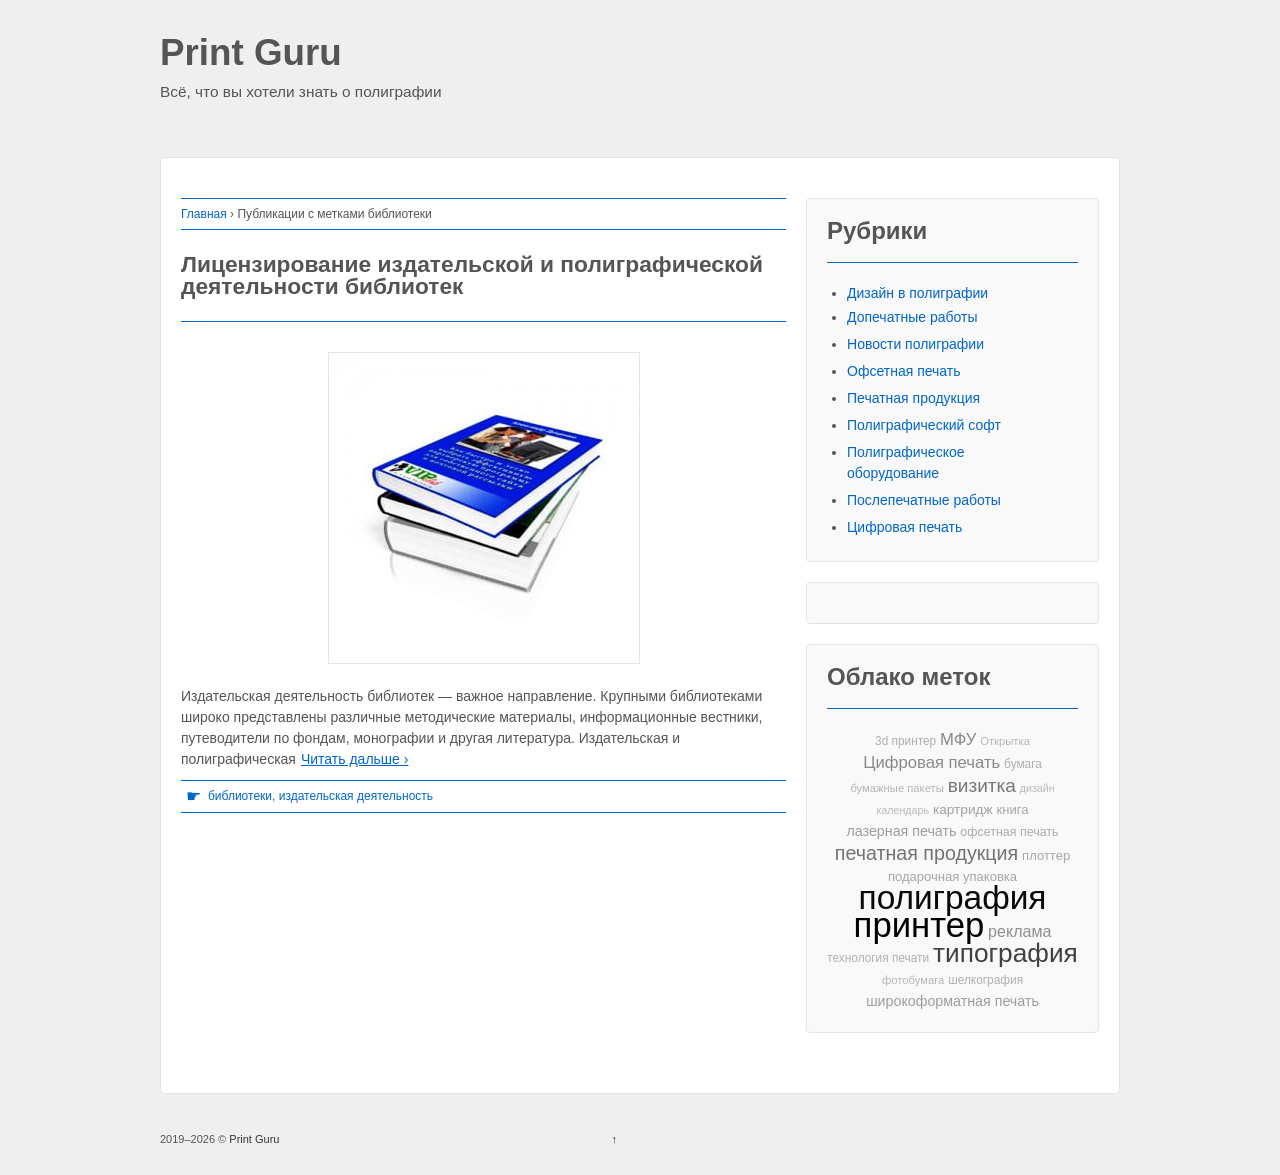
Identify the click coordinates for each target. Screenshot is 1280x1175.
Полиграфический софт (924, 425)
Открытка (1005, 741)
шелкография (985, 980)
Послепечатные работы (924, 500)
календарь (903, 810)
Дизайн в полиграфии (917, 293)
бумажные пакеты (896, 788)
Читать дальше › (354, 759)
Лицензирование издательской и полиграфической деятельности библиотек (472, 275)
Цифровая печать (904, 527)
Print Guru (251, 53)
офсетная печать (1009, 832)
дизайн (1037, 788)
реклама (1019, 931)
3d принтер (905, 741)
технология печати (878, 958)
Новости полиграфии (915, 344)
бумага (1023, 764)
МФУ (958, 739)
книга (1013, 809)
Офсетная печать (904, 371)
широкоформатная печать (952, 1001)
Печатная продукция (913, 398)
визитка (982, 785)
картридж (963, 809)
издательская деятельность (356, 796)
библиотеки (240, 796)
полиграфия (953, 897)
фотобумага (913, 980)
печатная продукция (926, 853)
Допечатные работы (912, 317)
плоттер (1046, 855)
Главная (204, 214)
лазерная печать (901, 831)
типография (1005, 953)
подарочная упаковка (952, 876)
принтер (919, 925)
